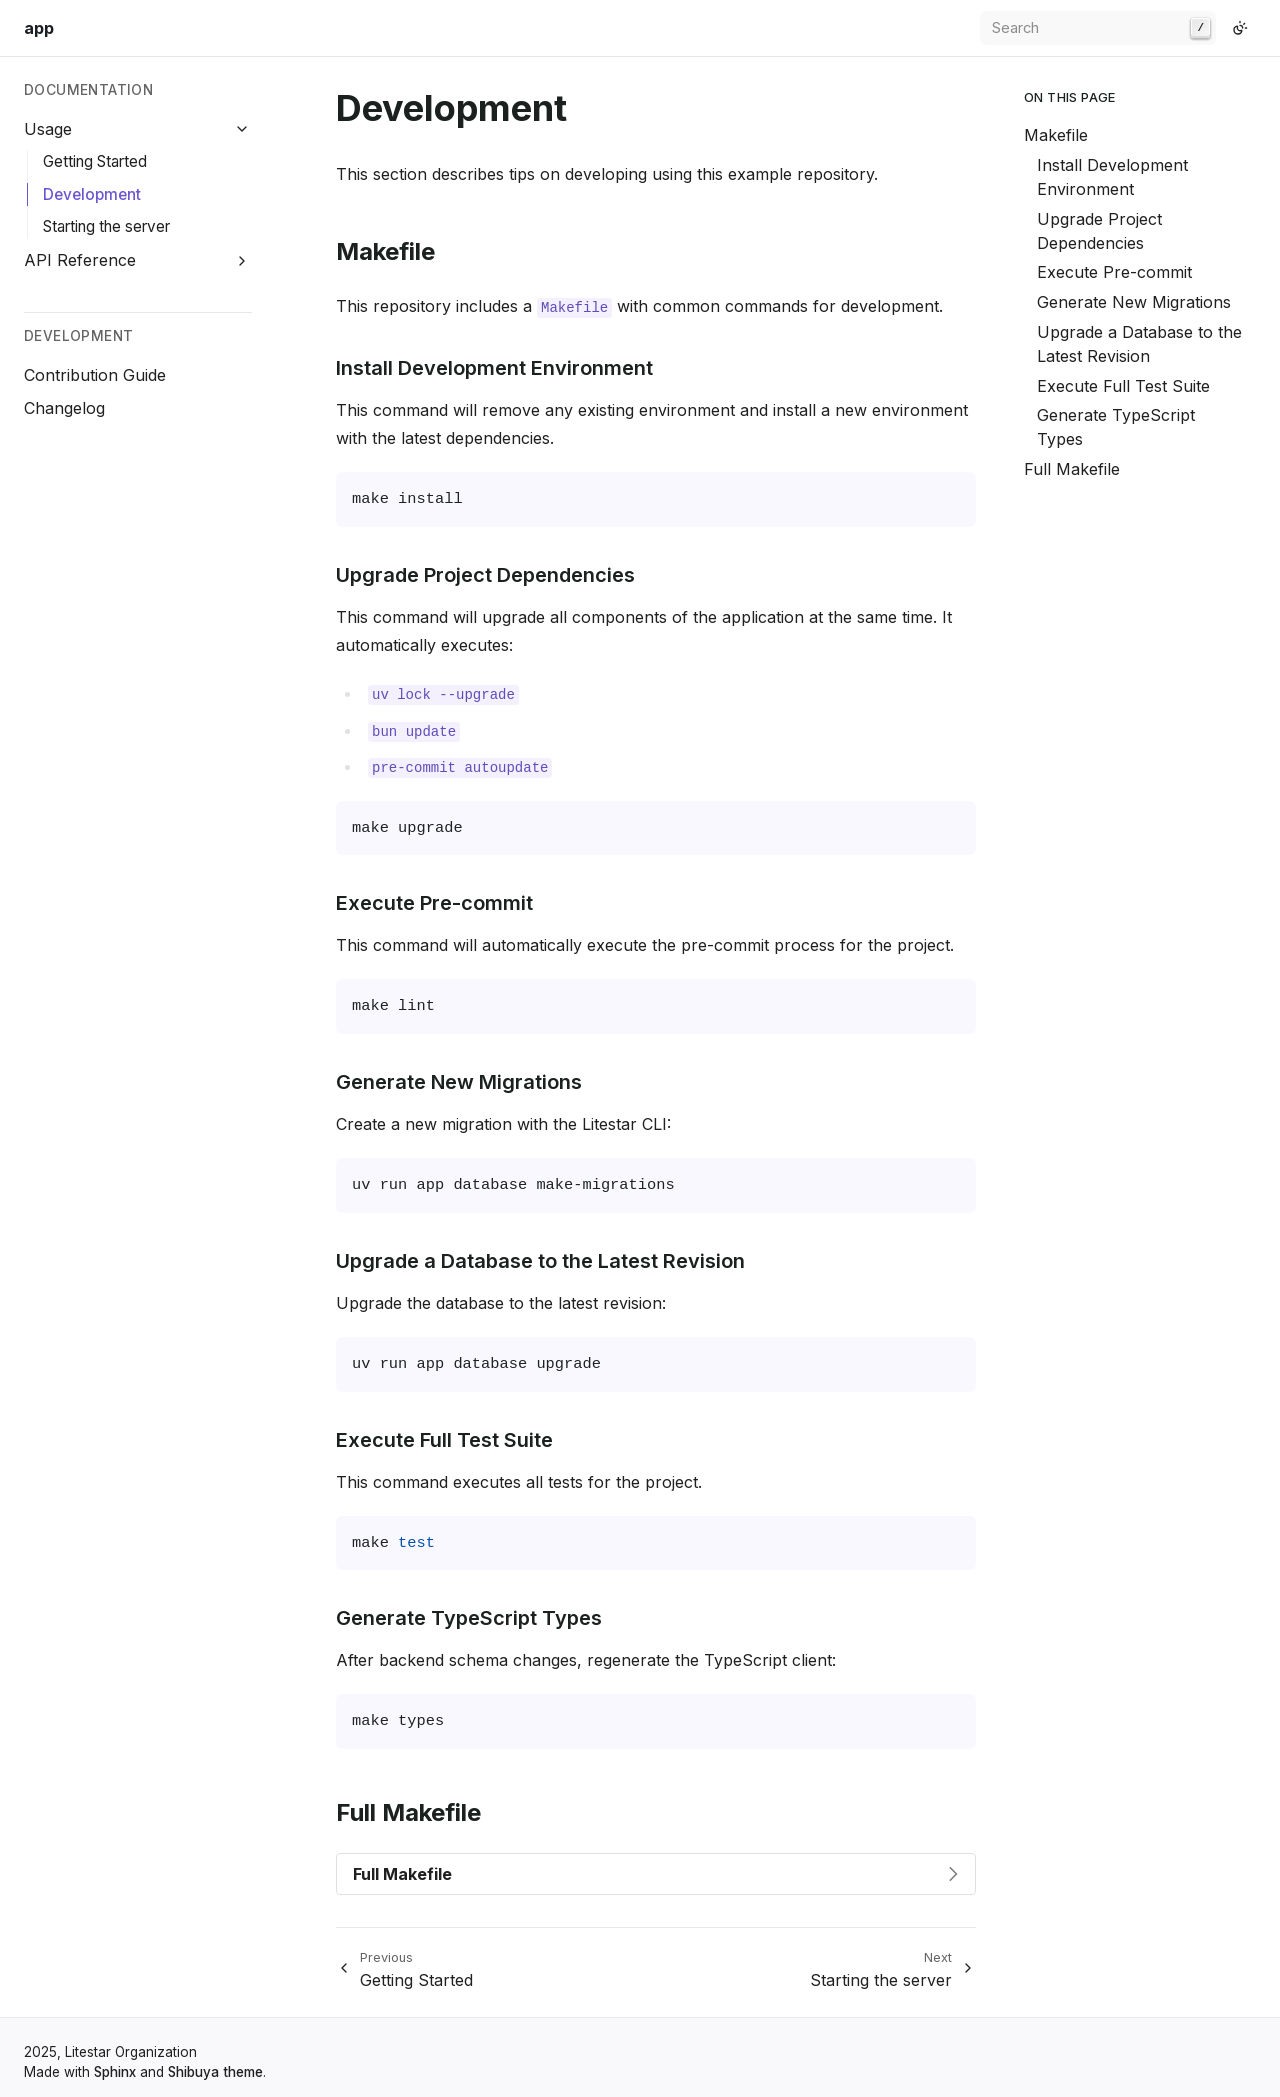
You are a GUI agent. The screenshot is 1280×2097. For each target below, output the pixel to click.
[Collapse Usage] (242, 129)
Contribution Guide (95, 375)
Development (92, 194)
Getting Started (95, 161)
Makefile (1056, 135)
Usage (48, 129)
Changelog (64, 408)
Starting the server (106, 226)
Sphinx (115, 2072)
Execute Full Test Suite (1123, 386)
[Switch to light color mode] (1240, 28)
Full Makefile (1072, 469)
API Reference (80, 260)
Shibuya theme (215, 2072)
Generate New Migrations (1134, 302)
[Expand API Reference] (242, 260)
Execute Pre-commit (1114, 272)
